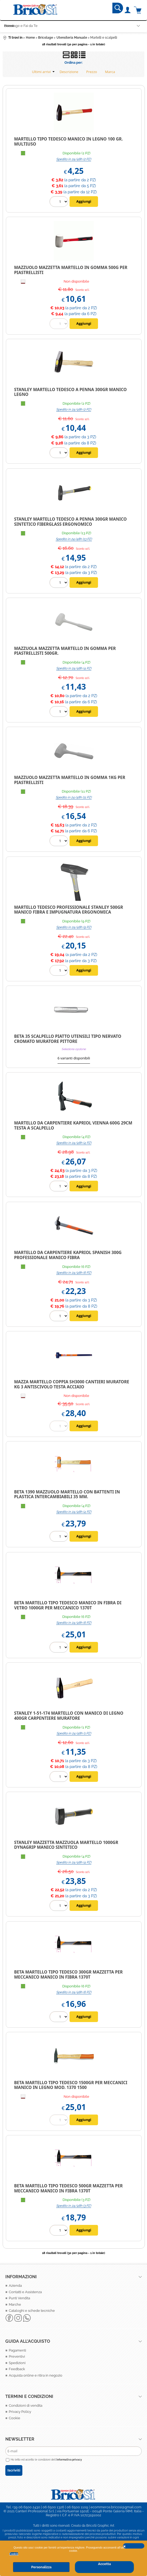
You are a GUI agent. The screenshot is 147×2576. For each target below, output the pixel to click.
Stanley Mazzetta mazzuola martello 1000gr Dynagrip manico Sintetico (66, 1844)
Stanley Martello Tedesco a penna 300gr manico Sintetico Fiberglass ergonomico (70, 521)
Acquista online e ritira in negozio (35, 2375)
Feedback (17, 2369)
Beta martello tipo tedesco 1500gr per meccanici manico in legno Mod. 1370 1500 (70, 2085)
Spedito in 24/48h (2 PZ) (73, 159)
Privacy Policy (20, 2412)
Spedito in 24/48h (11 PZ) (74, 797)
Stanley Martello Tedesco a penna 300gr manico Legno (70, 392)
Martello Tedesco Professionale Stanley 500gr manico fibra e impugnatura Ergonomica (68, 909)
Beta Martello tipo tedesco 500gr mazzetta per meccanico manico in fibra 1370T (68, 2188)
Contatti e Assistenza (25, 2292)
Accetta (104, 2564)
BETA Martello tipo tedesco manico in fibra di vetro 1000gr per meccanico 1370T (67, 1605)
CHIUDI (133, 2546)
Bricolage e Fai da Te (21, 26)
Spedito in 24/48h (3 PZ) (73, 2206)
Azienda (15, 2286)
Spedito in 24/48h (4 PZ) (73, 668)
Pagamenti (17, 2350)
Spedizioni (17, 2363)
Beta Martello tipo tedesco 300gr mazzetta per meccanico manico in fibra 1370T (68, 1974)
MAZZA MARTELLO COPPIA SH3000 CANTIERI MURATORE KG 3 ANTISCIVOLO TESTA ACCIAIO (71, 1384)
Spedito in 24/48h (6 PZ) (73, 1273)
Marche (15, 2304)
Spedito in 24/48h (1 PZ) (73, 1733)
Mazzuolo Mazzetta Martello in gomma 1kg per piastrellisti (69, 779)
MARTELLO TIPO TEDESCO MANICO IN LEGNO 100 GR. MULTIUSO (68, 141)
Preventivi (17, 2356)
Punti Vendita (19, 2298)
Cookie (13, 2553)
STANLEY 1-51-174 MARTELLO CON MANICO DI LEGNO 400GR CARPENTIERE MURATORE (68, 1715)
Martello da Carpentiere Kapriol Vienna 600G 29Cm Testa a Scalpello (73, 1125)
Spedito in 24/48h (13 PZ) (74, 539)
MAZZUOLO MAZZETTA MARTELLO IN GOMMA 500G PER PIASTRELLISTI (70, 269)
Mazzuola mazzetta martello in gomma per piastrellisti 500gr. (65, 650)
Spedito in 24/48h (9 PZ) (73, 927)
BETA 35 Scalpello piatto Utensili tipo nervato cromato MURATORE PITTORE (67, 1038)
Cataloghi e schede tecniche (32, 2311)
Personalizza (41, 2567)
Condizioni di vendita (25, 2406)
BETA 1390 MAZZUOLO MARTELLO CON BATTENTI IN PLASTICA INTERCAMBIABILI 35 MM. (67, 1494)
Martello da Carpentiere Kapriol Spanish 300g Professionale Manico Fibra (68, 1254)
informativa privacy (69, 2459)
